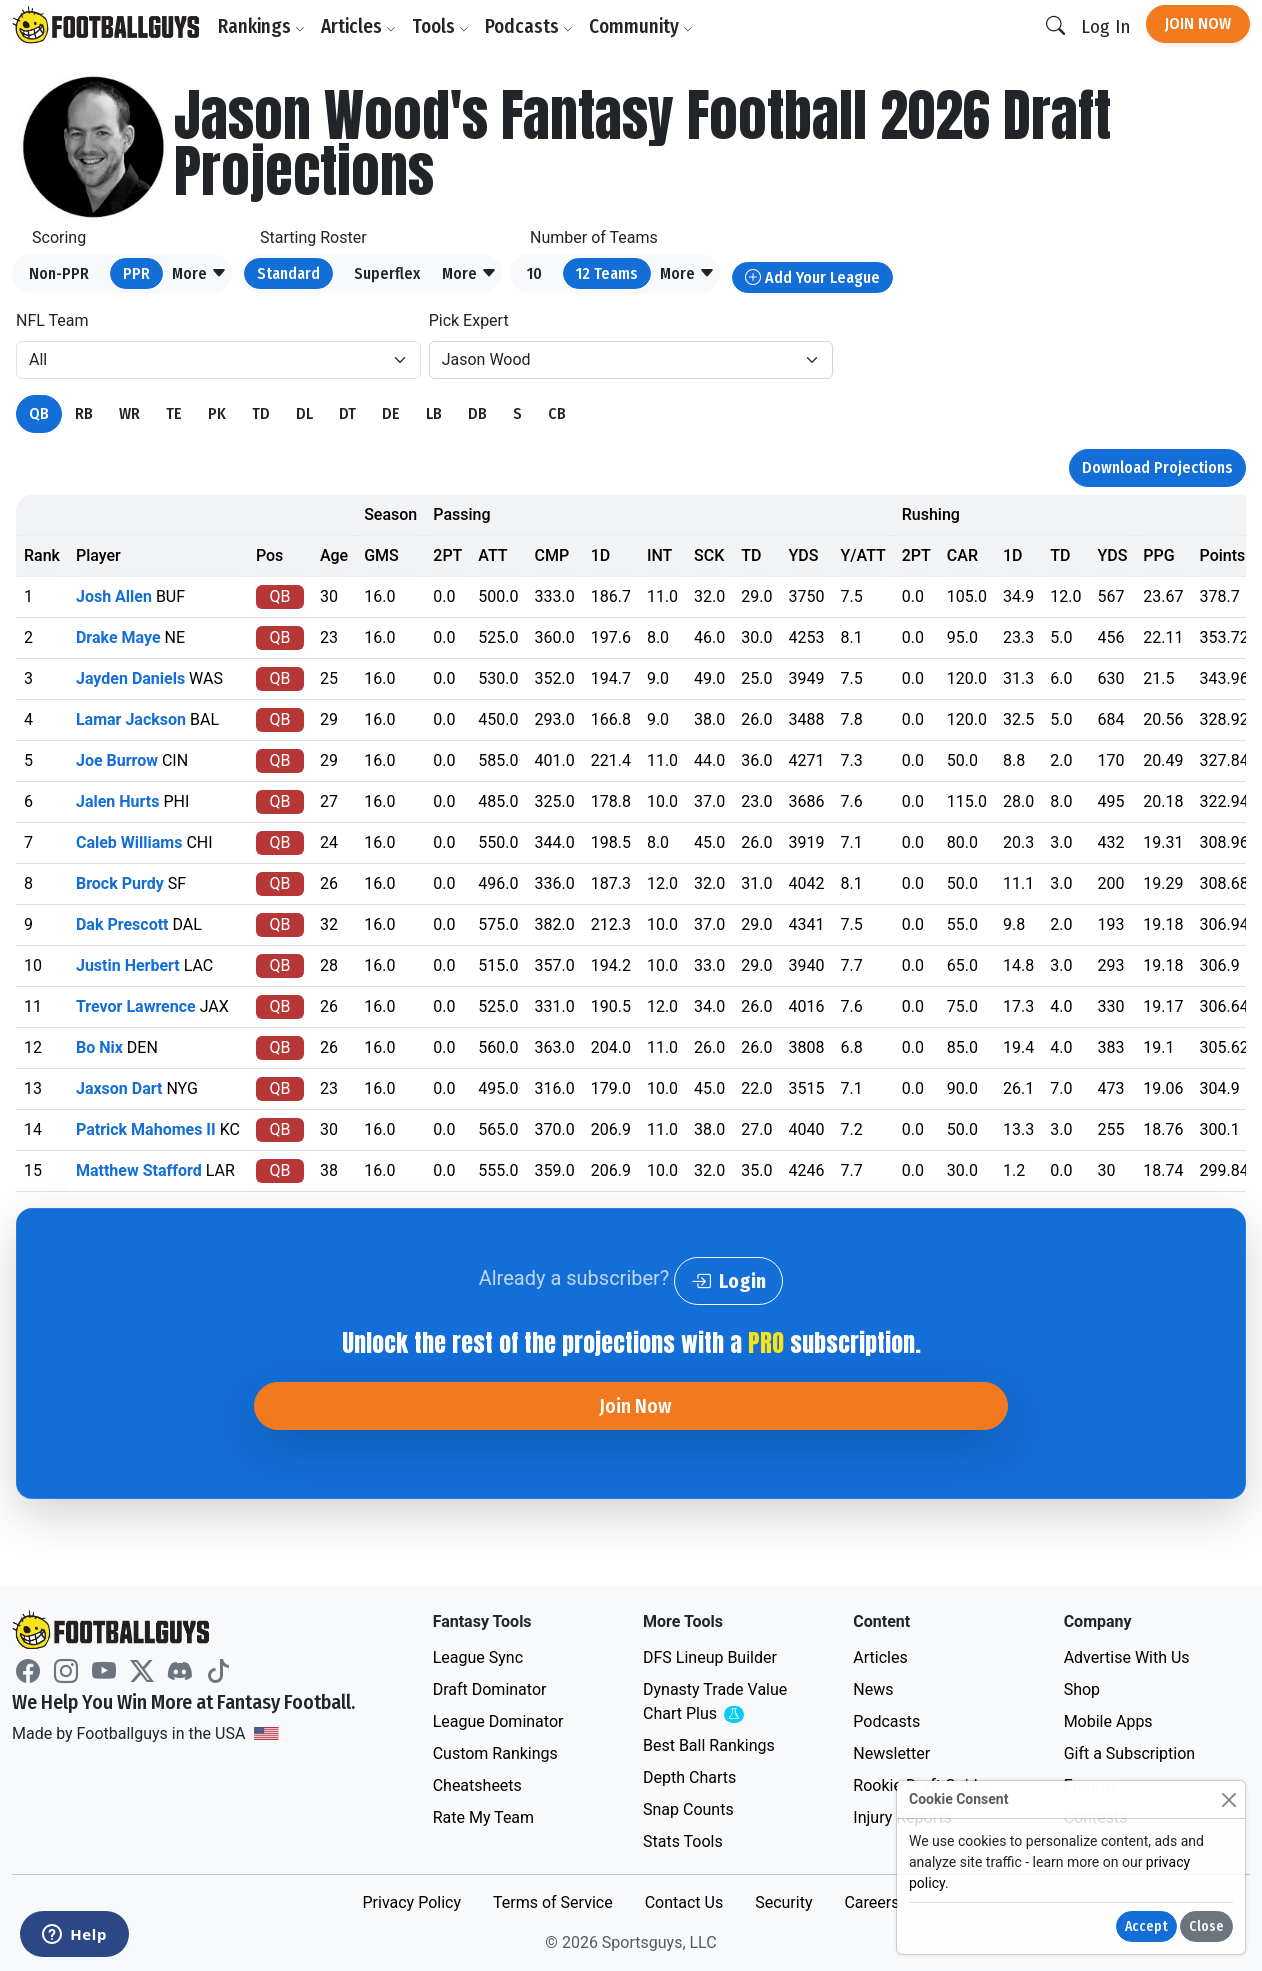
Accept (1146, 1926)
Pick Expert (469, 320)
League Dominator (498, 1721)
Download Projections (1157, 467)
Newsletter (891, 1753)
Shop (1082, 1689)
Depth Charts (689, 1777)
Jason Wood (486, 359)
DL (304, 413)
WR (129, 413)
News (873, 1689)
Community (641, 26)
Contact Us (684, 1902)
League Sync (478, 1657)
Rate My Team (483, 1817)
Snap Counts (688, 1809)
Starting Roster (313, 237)
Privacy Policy (411, 1902)
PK (217, 413)
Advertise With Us (1127, 1657)
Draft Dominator (490, 1689)
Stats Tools (683, 1841)
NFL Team (52, 320)
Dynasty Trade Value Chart (719, 1702)
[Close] (1228, 1799)
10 (534, 273)
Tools (440, 26)
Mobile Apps (1108, 1721)
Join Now (1198, 23)
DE (391, 413)
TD (261, 413)
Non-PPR (59, 273)
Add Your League (812, 277)
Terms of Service (553, 1902)
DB (477, 413)
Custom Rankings (495, 1753)
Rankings (261, 26)
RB (84, 413)
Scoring (59, 237)
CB (557, 413)
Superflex (387, 273)
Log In (1105, 26)
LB (434, 413)
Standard (288, 273)
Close (1206, 1926)
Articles (358, 26)
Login (728, 1281)
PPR (136, 273)
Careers (871, 1902)
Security (783, 1902)
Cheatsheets (477, 1785)
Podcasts (529, 26)
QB (39, 413)
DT (347, 413)
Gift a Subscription (1130, 1753)
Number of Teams (594, 237)
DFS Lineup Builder (710, 1657)
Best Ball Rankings (709, 1745)
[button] (199, 274)
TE (174, 413)
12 (607, 273)
